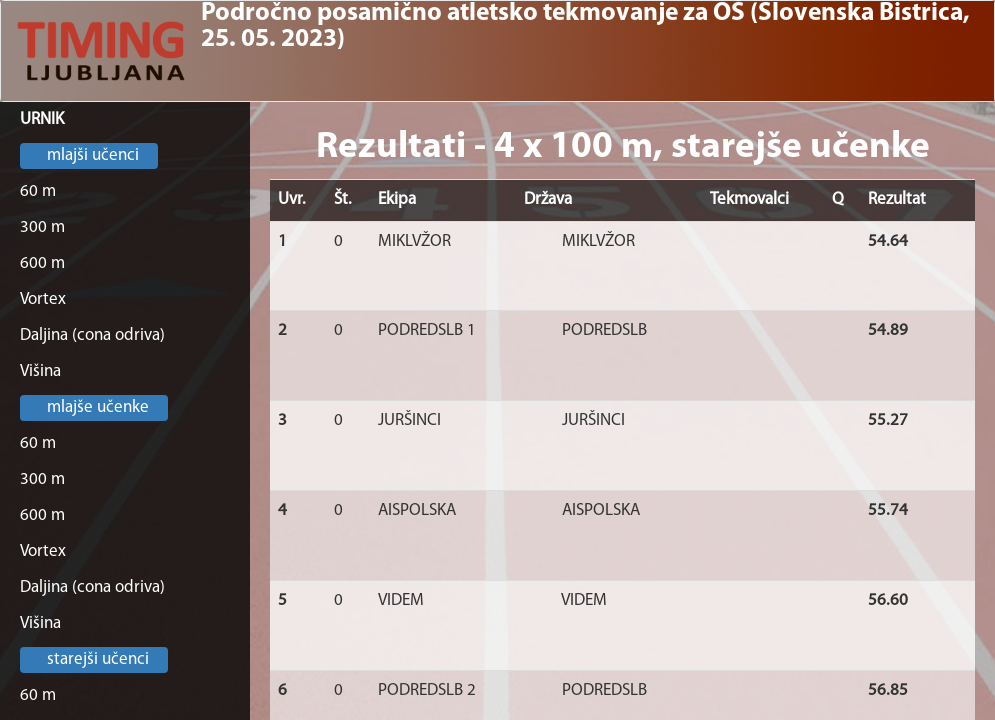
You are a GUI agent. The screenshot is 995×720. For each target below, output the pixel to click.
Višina (40, 371)
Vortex (43, 299)
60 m (38, 191)
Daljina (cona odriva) (92, 335)
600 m (42, 263)
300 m (42, 227)
